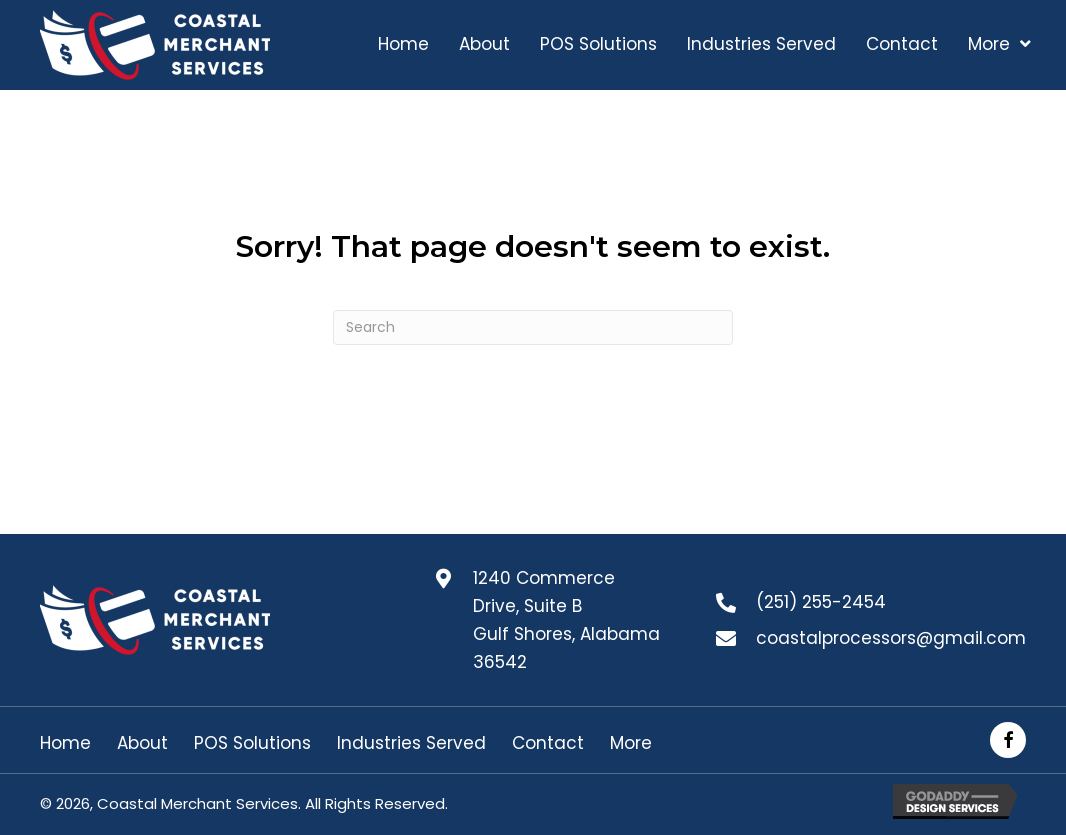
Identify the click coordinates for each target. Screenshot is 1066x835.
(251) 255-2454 (821, 602)
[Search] (533, 327)
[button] (1008, 740)
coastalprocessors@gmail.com (891, 638)
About (142, 743)
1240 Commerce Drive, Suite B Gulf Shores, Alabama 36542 (566, 620)
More (631, 743)
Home (65, 743)
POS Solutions (252, 743)
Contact (548, 743)
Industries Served (411, 743)
